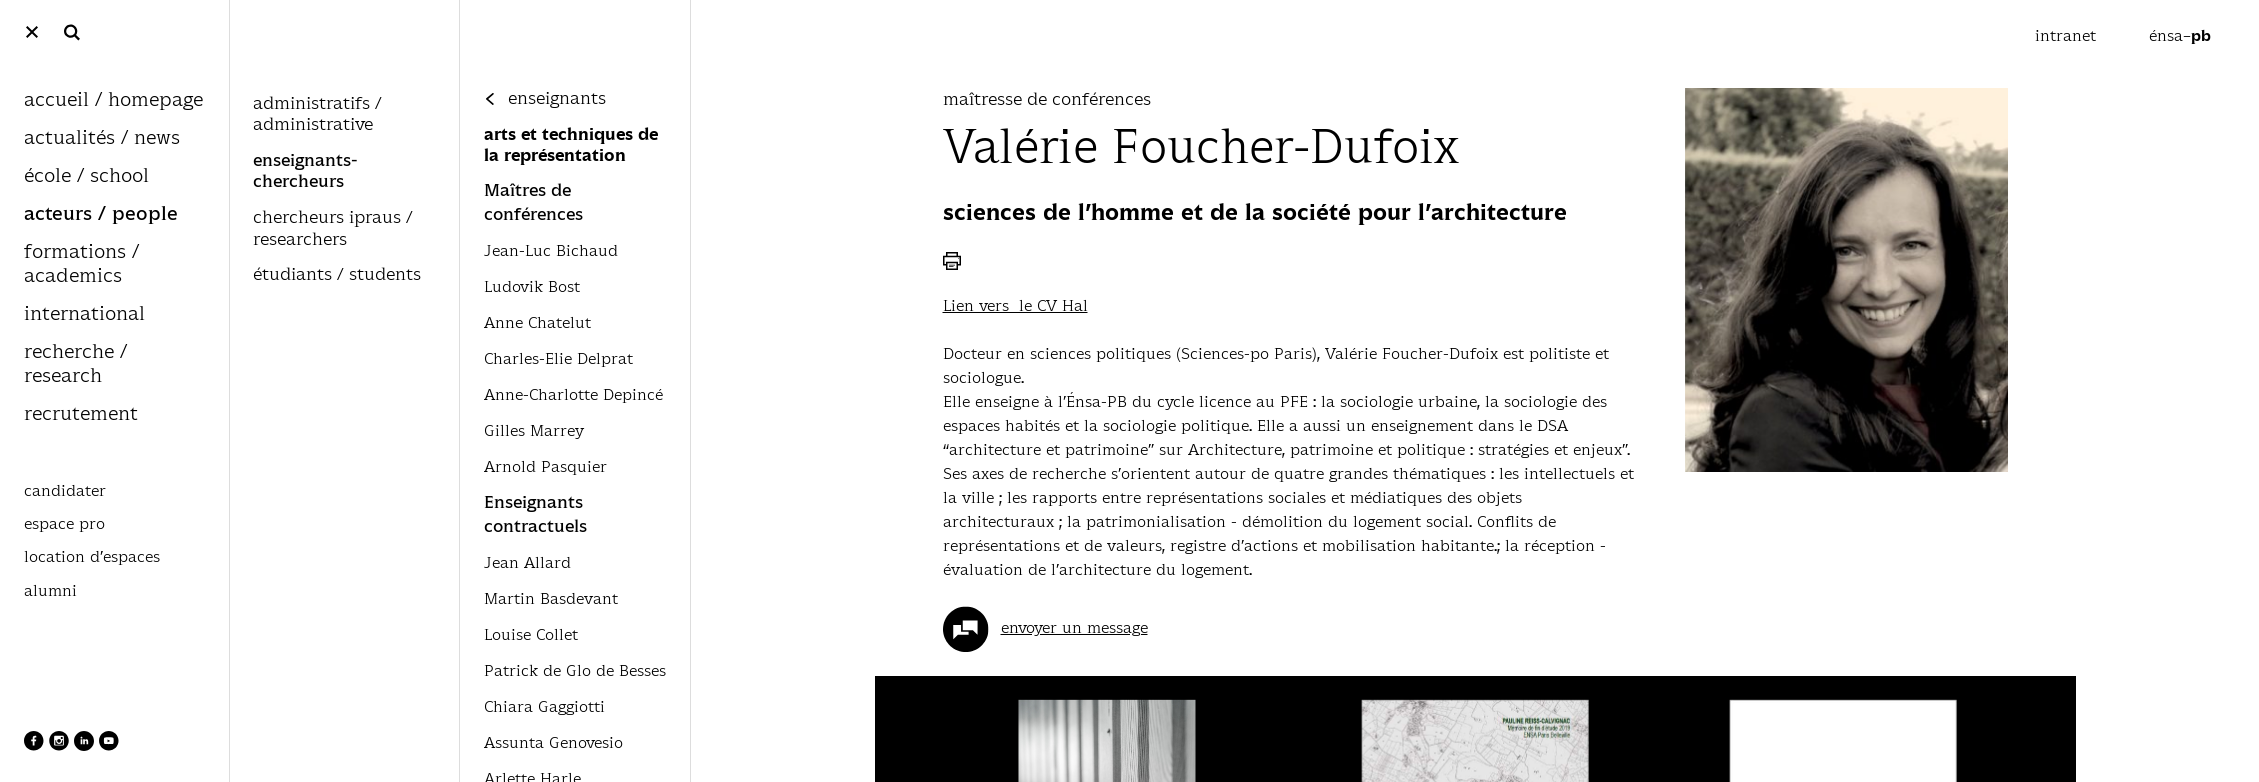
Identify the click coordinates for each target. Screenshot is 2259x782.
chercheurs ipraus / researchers (333, 229)
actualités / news (102, 138)
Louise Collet (531, 634)
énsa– (2180, 35)
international (84, 314)
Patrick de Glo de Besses (575, 670)
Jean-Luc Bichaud (551, 250)
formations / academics (81, 264)
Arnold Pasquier (545, 466)
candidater (65, 491)
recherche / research (75, 364)
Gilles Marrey (534, 430)
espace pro (64, 524)
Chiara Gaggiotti (544, 706)
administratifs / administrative (317, 115)
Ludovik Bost (532, 286)
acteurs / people (101, 214)
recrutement (81, 414)
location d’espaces (92, 557)
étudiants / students (337, 275)
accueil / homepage (113, 100)
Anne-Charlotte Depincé (573, 394)
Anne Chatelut (537, 322)
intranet (2068, 35)
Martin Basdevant (551, 598)
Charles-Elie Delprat (558, 358)
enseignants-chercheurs (305, 172)
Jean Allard (527, 562)
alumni (50, 591)
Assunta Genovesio (553, 742)
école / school (86, 176)
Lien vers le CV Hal (1015, 305)
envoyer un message (1074, 627)
